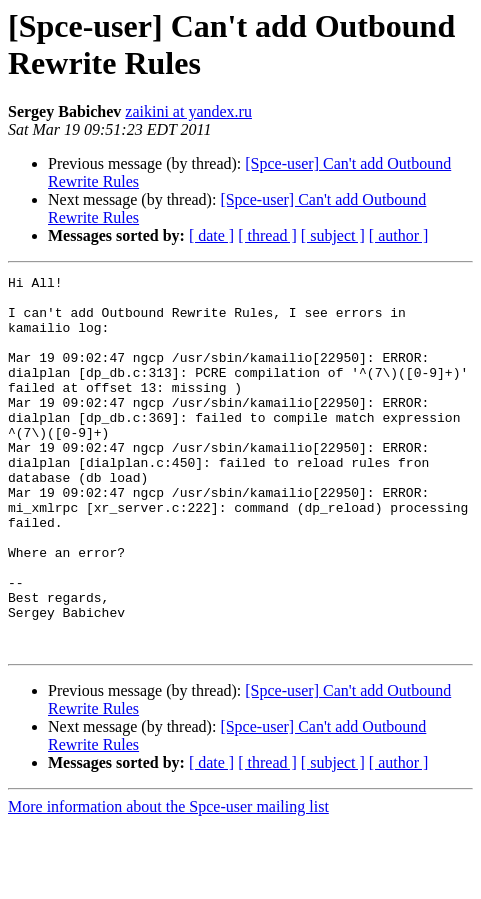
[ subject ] (333, 235)
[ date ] (211, 235)
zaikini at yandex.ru (188, 111)
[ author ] (399, 235)
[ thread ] (267, 235)
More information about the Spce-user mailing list (168, 881)
